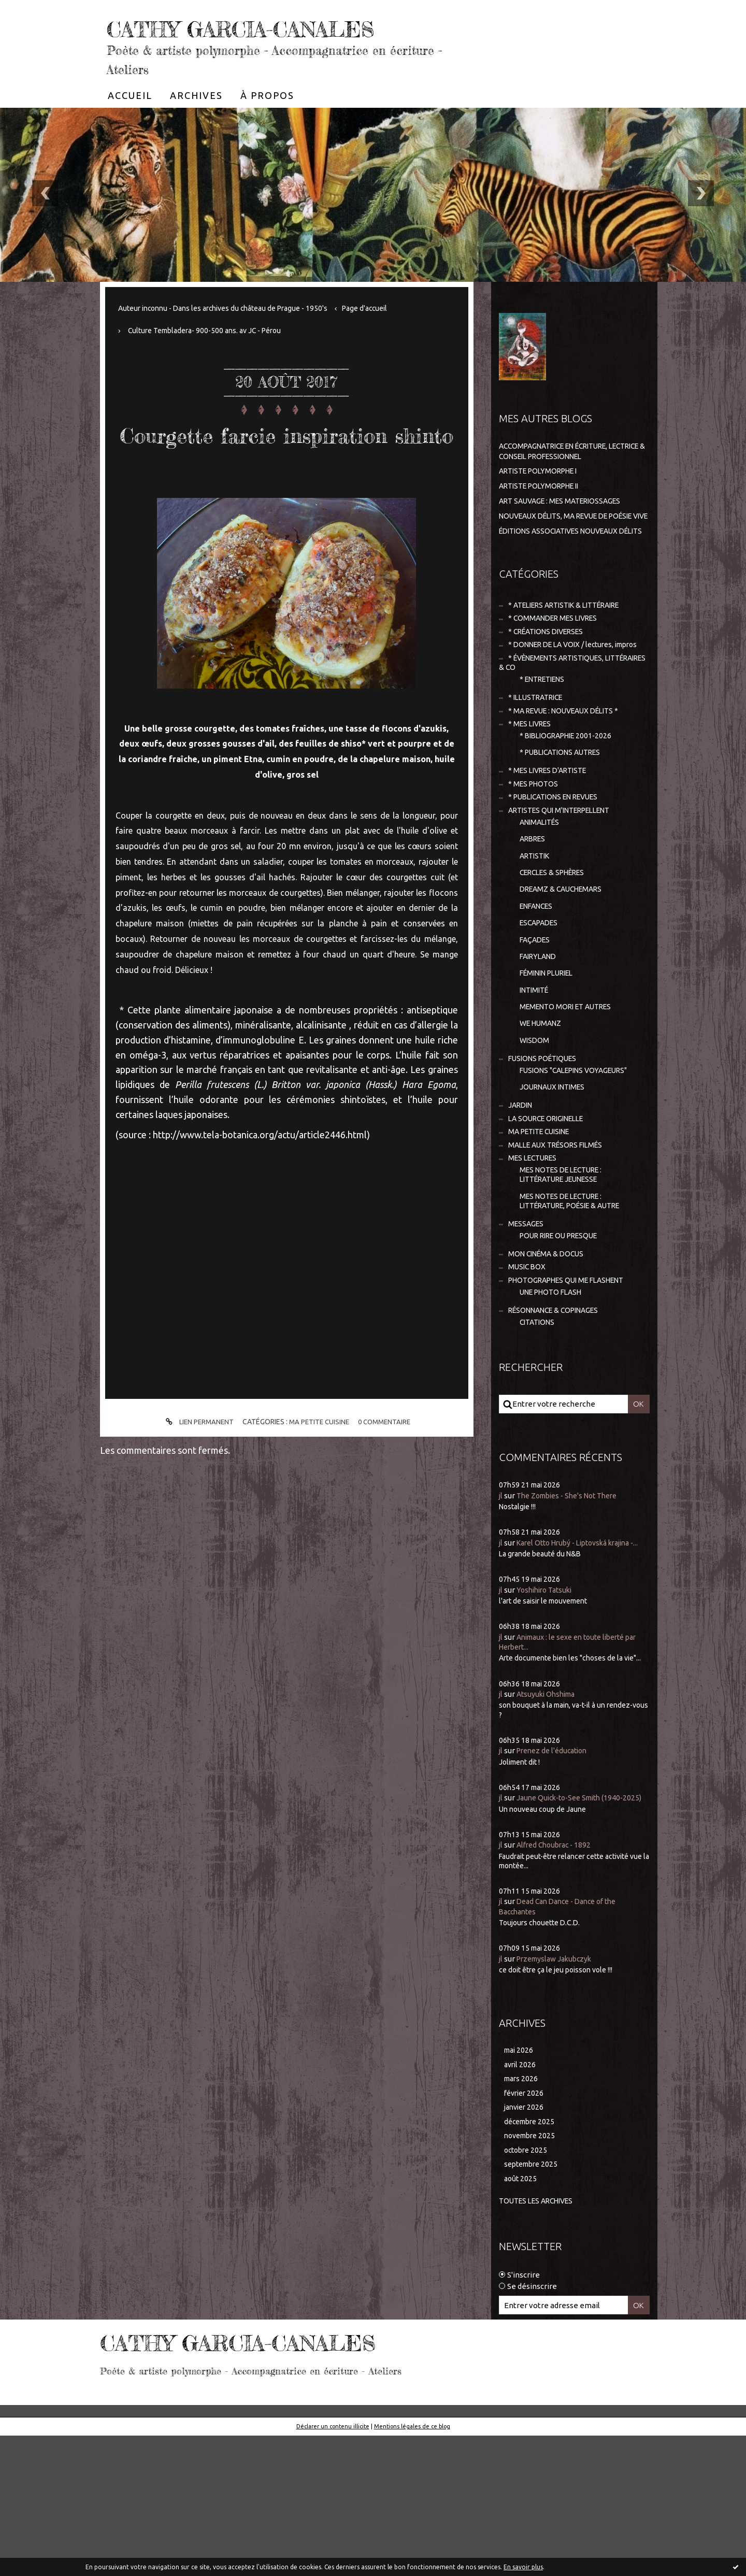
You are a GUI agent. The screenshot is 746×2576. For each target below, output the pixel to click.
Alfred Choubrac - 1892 (557, 1978)
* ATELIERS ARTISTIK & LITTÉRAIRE (572, 656)
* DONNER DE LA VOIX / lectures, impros (562, 704)
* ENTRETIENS (546, 746)
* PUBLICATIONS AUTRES (565, 825)
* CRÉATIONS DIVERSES (550, 685)
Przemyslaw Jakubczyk (558, 2091)
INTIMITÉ (536, 1079)
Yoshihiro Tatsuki (547, 1713)
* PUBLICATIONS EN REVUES (559, 873)
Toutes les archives (540, 2341)
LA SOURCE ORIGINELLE (551, 1216)
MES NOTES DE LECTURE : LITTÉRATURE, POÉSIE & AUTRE (577, 1304)
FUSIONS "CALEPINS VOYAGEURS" (580, 1164)
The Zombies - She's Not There (572, 1608)
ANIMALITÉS (542, 900)
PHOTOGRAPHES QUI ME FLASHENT (573, 1389)
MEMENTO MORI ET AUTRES (570, 1096)
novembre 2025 (532, 2273)
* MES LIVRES (531, 794)
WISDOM (535, 1132)
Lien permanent (195, 1485)
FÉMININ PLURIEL (551, 1060)
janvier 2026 (525, 2243)
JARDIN (522, 1201)
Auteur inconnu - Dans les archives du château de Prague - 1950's (232, 339)
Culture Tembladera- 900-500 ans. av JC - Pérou (211, 361)
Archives (196, 126)
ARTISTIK (537, 936)
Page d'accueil (385, 339)
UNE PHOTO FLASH (554, 1402)
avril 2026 (521, 2199)
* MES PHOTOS (535, 858)
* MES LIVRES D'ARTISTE (551, 844)
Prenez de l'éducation (555, 1873)
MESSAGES (527, 1329)
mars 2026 (522, 2214)
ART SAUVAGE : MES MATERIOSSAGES (566, 531)
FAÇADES (536, 1025)
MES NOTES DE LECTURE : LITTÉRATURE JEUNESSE (566, 1276)
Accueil (130, 126)
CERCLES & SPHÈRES (557, 953)
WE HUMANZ (543, 1114)
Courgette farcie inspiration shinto (286, 479)
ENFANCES (539, 989)
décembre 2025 (531, 2258)
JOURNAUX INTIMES (556, 1182)
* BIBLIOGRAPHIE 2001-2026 (570, 807)
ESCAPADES (541, 1007)
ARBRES (534, 917)
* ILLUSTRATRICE (539, 766)
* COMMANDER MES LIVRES (557, 671)
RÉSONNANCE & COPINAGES (559, 1422)
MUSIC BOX (528, 1375)
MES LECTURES (535, 1258)
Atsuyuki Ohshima (549, 1817)
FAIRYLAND (540, 1043)
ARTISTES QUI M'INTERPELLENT (566, 887)
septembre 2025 (533, 2303)
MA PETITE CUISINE (319, 1485)
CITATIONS (539, 1434)
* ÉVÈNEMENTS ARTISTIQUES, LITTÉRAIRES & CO (557, 729)
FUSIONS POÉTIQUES (545, 1152)
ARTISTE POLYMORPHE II (544, 516)
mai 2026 (520, 2184)
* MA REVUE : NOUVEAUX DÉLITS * (569, 780)
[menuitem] (130, 126)
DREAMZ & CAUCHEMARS (565, 971)
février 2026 (525, 2229)
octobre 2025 (527, 2288)
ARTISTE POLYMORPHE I (543, 501)
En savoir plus (523, 2567)
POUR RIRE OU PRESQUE (564, 1341)
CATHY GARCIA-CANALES (229, 41)
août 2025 (521, 2318)
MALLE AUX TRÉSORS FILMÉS (560, 1244)
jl (501, 1608)
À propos (267, 126)
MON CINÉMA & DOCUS (549, 1361)
